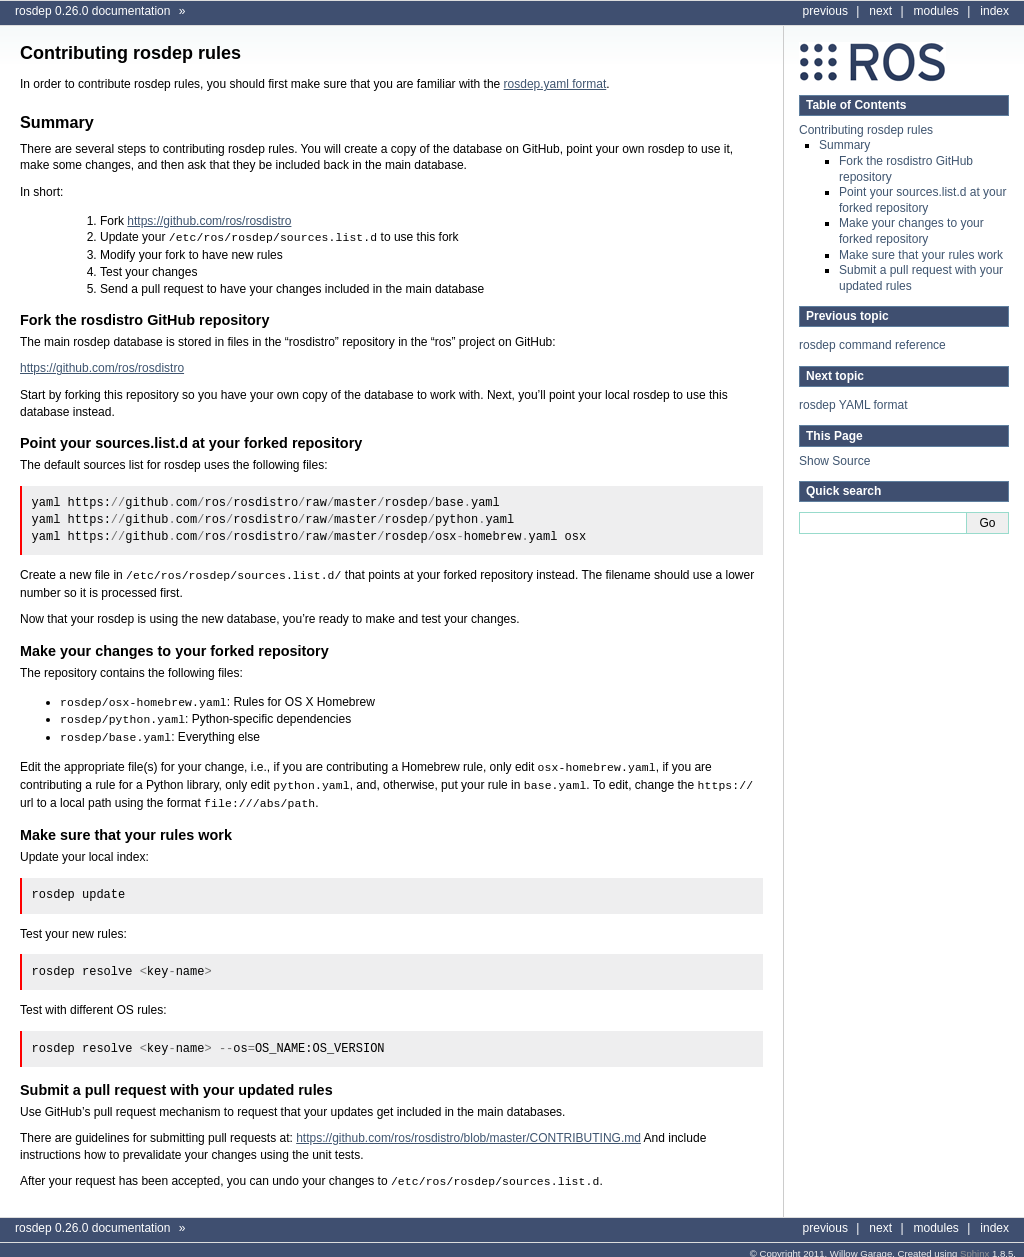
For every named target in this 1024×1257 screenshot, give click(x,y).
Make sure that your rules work (921, 255)
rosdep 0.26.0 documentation (92, 11)
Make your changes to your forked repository (911, 231)
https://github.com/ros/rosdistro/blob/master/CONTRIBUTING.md (468, 1130)
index (994, 11)
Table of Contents (856, 105)
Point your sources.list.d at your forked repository (922, 200)
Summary (844, 145)
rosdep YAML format (853, 405)
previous (825, 11)
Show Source (834, 461)
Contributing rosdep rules (866, 130)
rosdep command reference (872, 345)
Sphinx (974, 1244)
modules (936, 11)
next (880, 11)
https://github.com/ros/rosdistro (209, 221)
